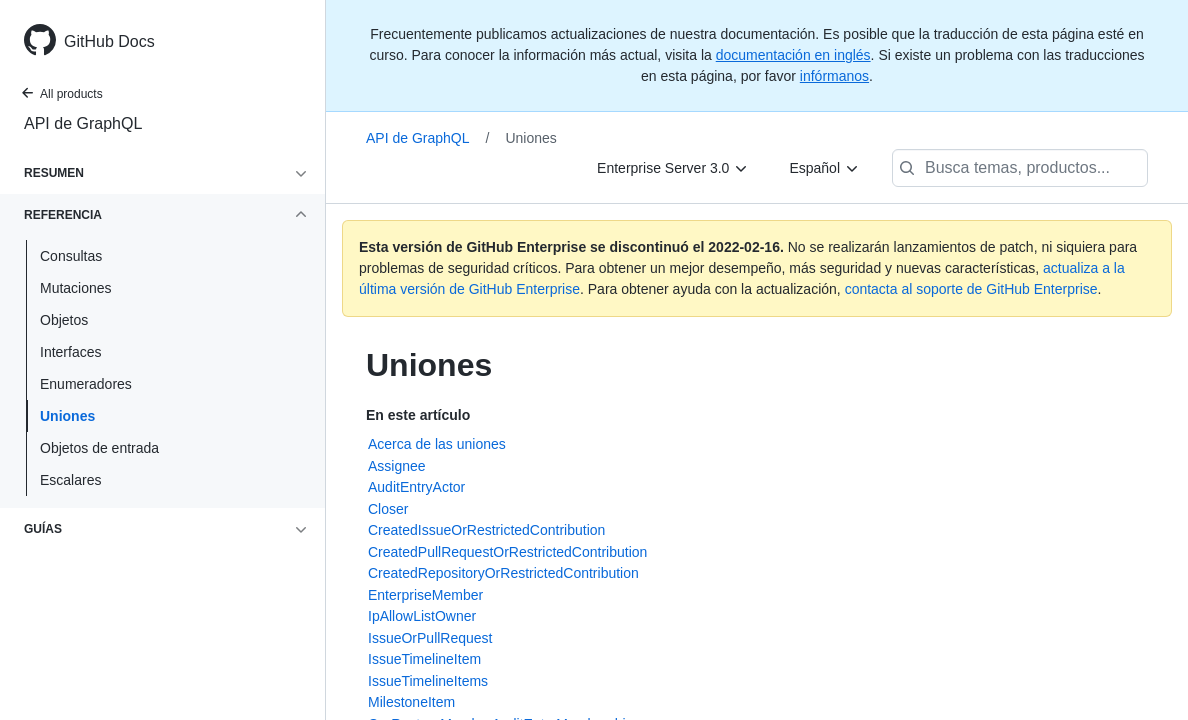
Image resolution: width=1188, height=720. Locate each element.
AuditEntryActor (416, 487)
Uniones (67, 416)
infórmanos (834, 76)
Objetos (64, 320)
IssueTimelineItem (424, 659)
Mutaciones (76, 288)
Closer (388, 509)
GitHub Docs (109, 41)
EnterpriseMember (425, 595)
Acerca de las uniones (437, 444)
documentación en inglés (793, 55)
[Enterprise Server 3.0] (673, 168)
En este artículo (418, 415)
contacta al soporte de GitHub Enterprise (971, 289)
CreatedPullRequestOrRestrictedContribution (507, 552)
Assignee (397, 466)
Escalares (70, 480)
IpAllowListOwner (422, 616)
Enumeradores (86, 384)
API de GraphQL (83, 123)
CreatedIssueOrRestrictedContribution (486, 530)
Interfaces (70, 352)
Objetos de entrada (99, 448)
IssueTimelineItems (428, 681)
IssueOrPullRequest (430, 638)
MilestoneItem (411, 702)
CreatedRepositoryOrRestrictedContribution (503, 573)
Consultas (71, 256)
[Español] (824, 168)
